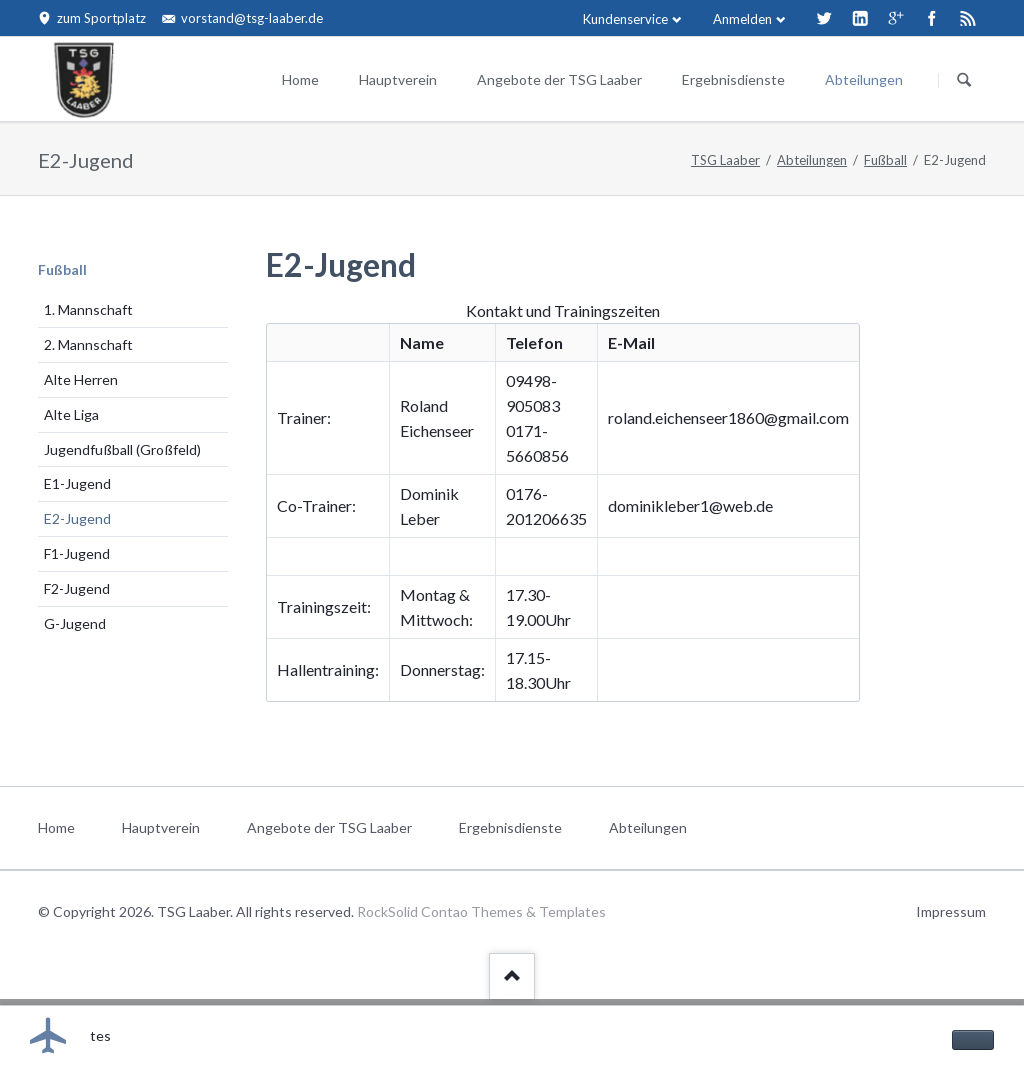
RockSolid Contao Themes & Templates (481, 911)
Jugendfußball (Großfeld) (122, 449)
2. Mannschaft (88, 344)
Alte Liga (71, 414)
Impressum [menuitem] (951, 911)
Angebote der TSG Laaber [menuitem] (329, 827)
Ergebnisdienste (733, 79)
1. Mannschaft (88, 309)
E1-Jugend (77, 483)
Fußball (885, 160)
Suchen (964, 80)
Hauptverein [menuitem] (161, 827)
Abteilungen (864, 79)
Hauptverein (398, 79)
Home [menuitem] (56, 827)
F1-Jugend (77, 553)
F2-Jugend (77, 588)
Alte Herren (81, 379)
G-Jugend (75, 623)
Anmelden (742, 19)
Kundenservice (625, 19)
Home (300, 79)
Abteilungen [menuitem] (648, 827)
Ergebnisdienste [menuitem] (510, 827)
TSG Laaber (725, 160)
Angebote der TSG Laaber (559, 79)
